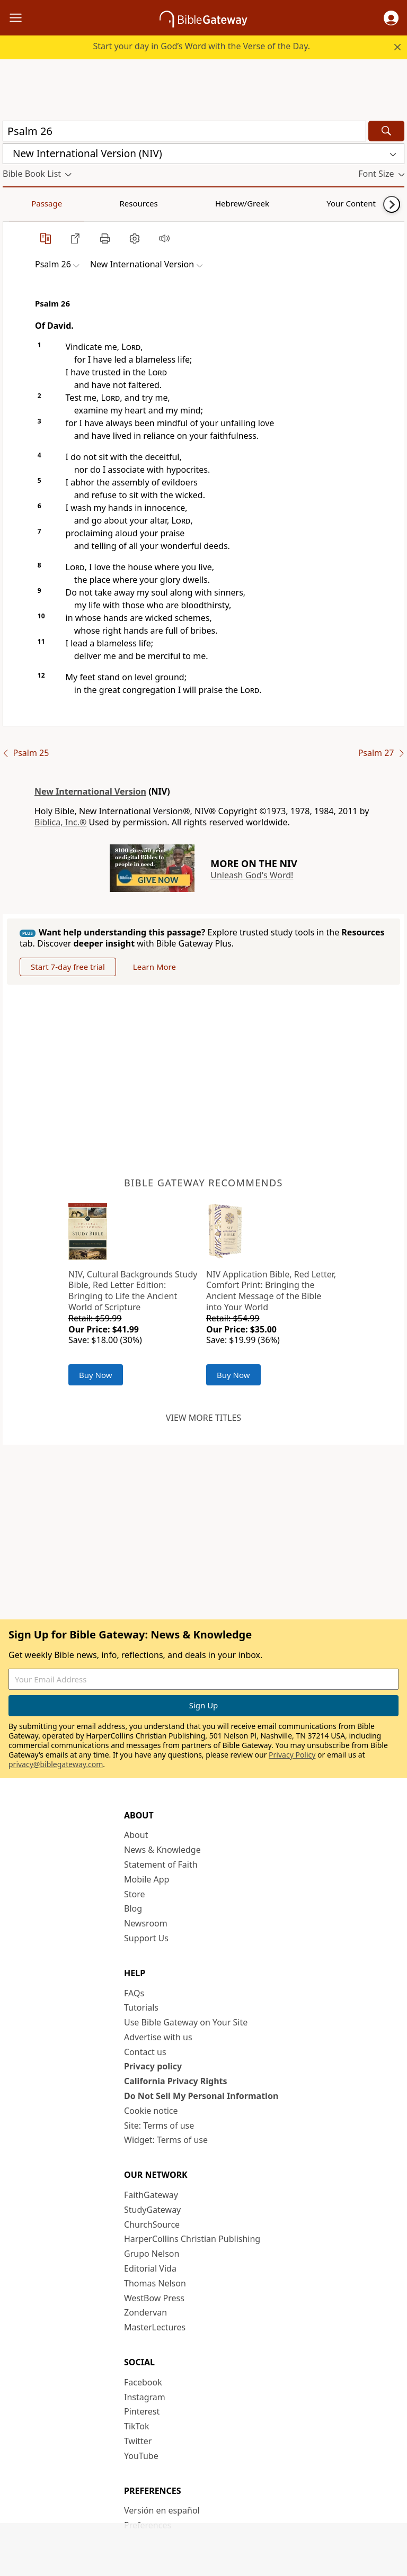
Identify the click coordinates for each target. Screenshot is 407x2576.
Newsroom (145, 1923)
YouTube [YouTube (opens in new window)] (141, 2456)
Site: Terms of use (159, 2125)
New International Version (90, 791)
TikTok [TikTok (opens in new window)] (136, 2426)
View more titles (203, 1418)
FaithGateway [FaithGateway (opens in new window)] (151, 2195)
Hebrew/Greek (141, 203)
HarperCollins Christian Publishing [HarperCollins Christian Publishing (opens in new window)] (192, 2239)
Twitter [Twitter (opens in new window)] (138, 2441)
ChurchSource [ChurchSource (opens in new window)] (152, 2224)
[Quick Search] (184, 131)
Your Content (209, 203)
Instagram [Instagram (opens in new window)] (144, 2397)
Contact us (145, 2052)
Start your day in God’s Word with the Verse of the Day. (201, 46)
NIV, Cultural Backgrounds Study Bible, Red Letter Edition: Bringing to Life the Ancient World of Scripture (132, 1290)
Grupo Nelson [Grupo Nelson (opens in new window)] (151, 2253)
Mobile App (146, 1879)
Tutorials (141, 2007)
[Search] (386, 131)
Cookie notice (151, 2110)
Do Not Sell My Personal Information (201, 2096)
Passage (26, 203)
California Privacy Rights (175, 2081)
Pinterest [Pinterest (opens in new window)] (142, 2411)
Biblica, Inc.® (60, 822)
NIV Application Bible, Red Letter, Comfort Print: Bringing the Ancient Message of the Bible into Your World (271, 1290)
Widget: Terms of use (166, 2140)
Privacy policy (153, 2066)
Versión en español (162, 2510)
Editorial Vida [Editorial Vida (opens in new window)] (150, 2268)
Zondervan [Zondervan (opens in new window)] (145, 2312)
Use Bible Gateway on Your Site (185, 2022)
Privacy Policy (292, 1755)
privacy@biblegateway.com (55, 1764)
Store (134, 1894)
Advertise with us (158, 2037)
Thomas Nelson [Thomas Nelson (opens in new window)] (155, 2283)
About (136, 1835)
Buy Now (95, 1375)
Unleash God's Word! (251, 875)
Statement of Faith (161, 1864)
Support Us (146, 1938)
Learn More (154, 966)
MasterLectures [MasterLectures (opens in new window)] (154, 2327)
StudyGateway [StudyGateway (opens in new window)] (152, 2209)
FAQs (134, 1993)
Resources (78, 203)
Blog (133, 1908)
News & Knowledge (162, 1850)
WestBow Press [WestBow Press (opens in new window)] (154, 2298)
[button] (391, 18)
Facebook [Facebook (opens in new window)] (143, 2382)
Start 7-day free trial (68, 966)
